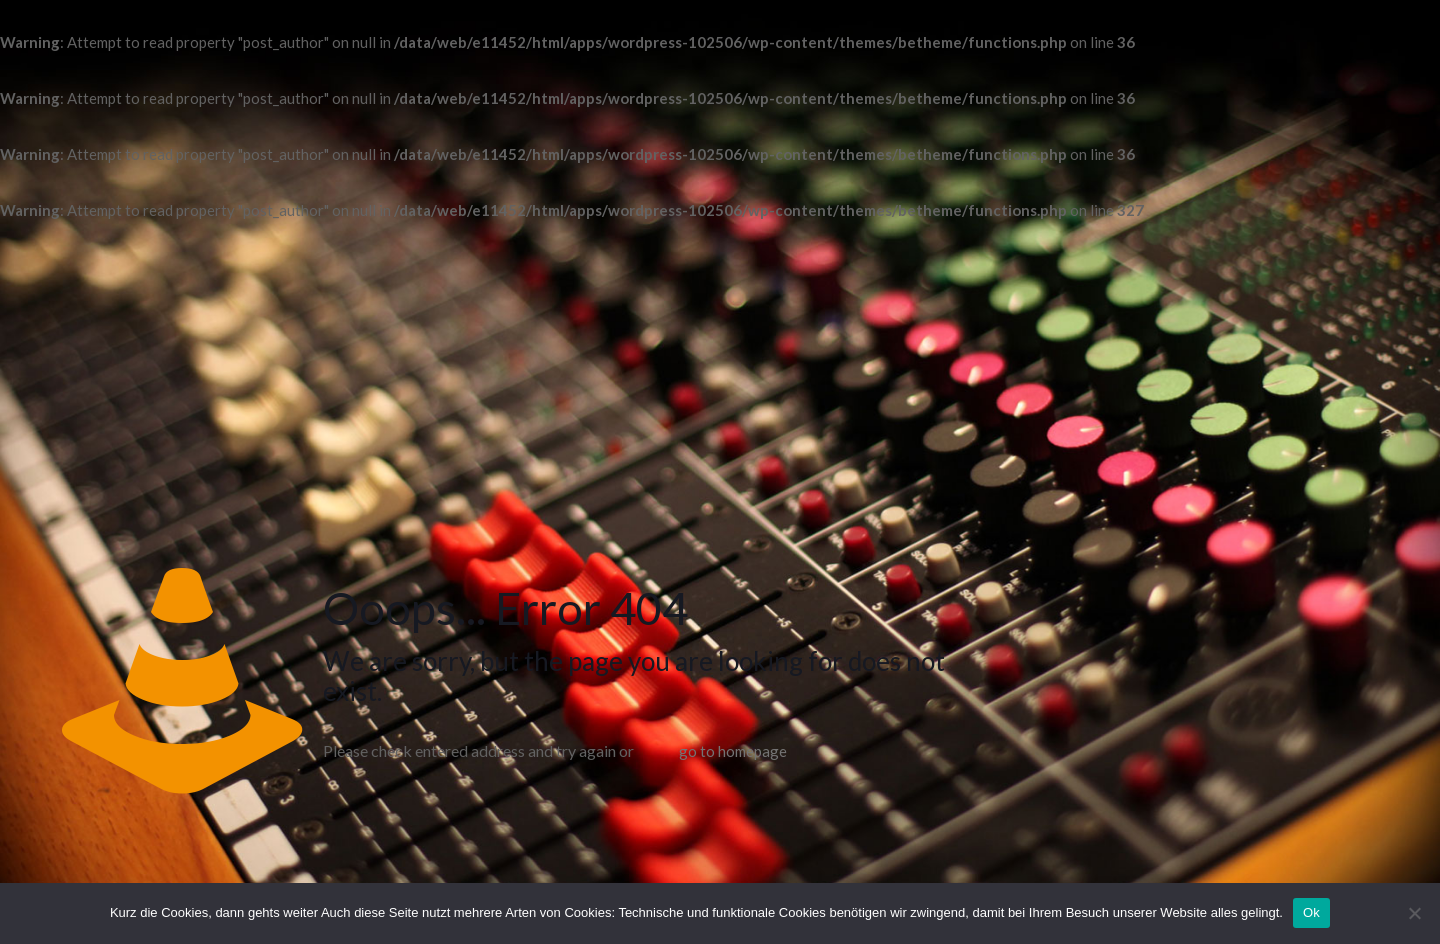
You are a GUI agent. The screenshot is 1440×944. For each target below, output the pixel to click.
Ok (1311, 912)
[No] (1415, 913)
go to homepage (733, 751)
